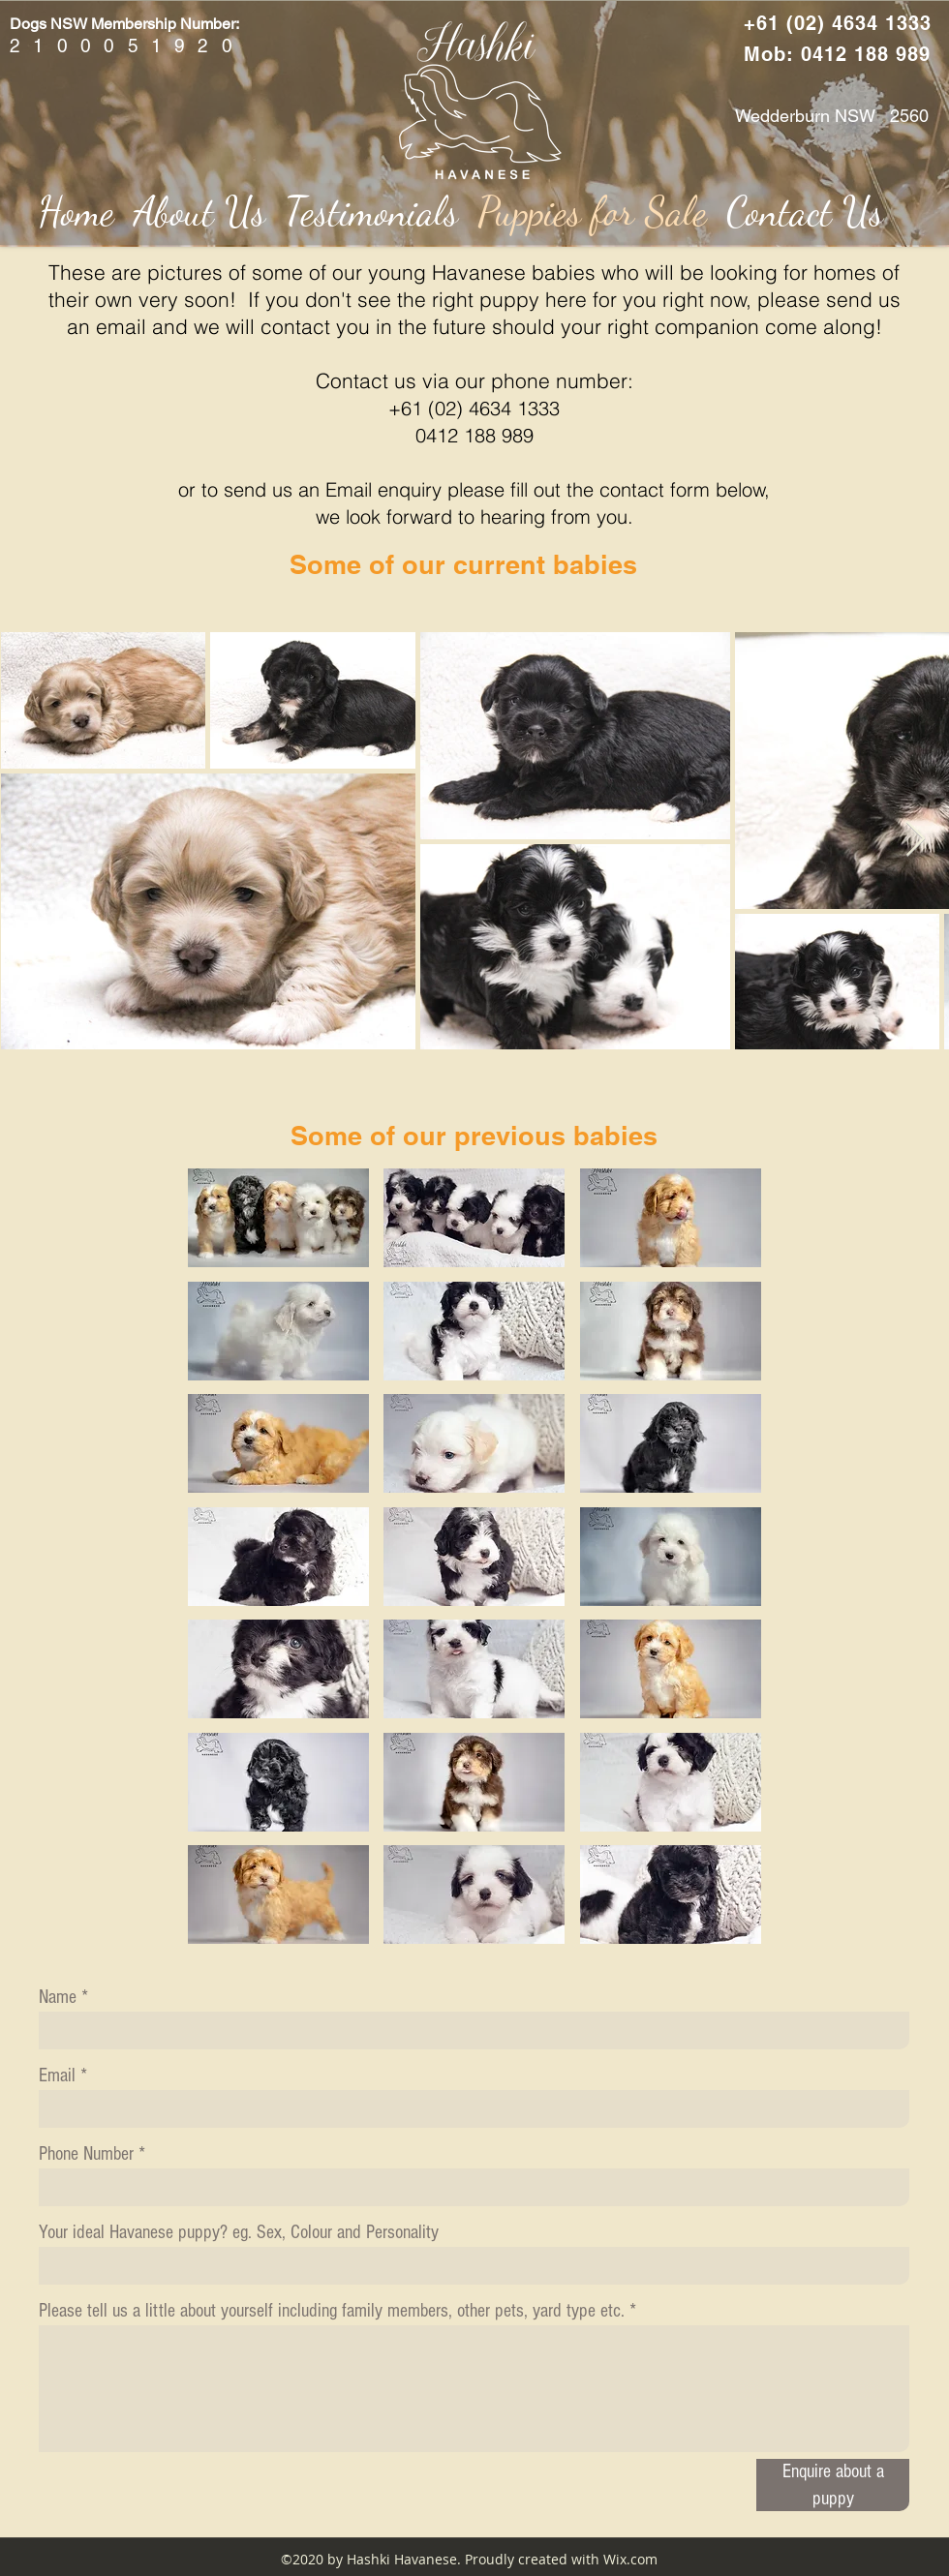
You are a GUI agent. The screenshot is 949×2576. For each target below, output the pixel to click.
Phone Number (86, 2154)
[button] (278, 1217)
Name (58, 1997)
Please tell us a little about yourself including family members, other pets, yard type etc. (332, 2310)
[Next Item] (915, 840)
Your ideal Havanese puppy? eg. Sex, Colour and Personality (239, 2232)
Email (57, 2075)
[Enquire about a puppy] (832, 2485)
